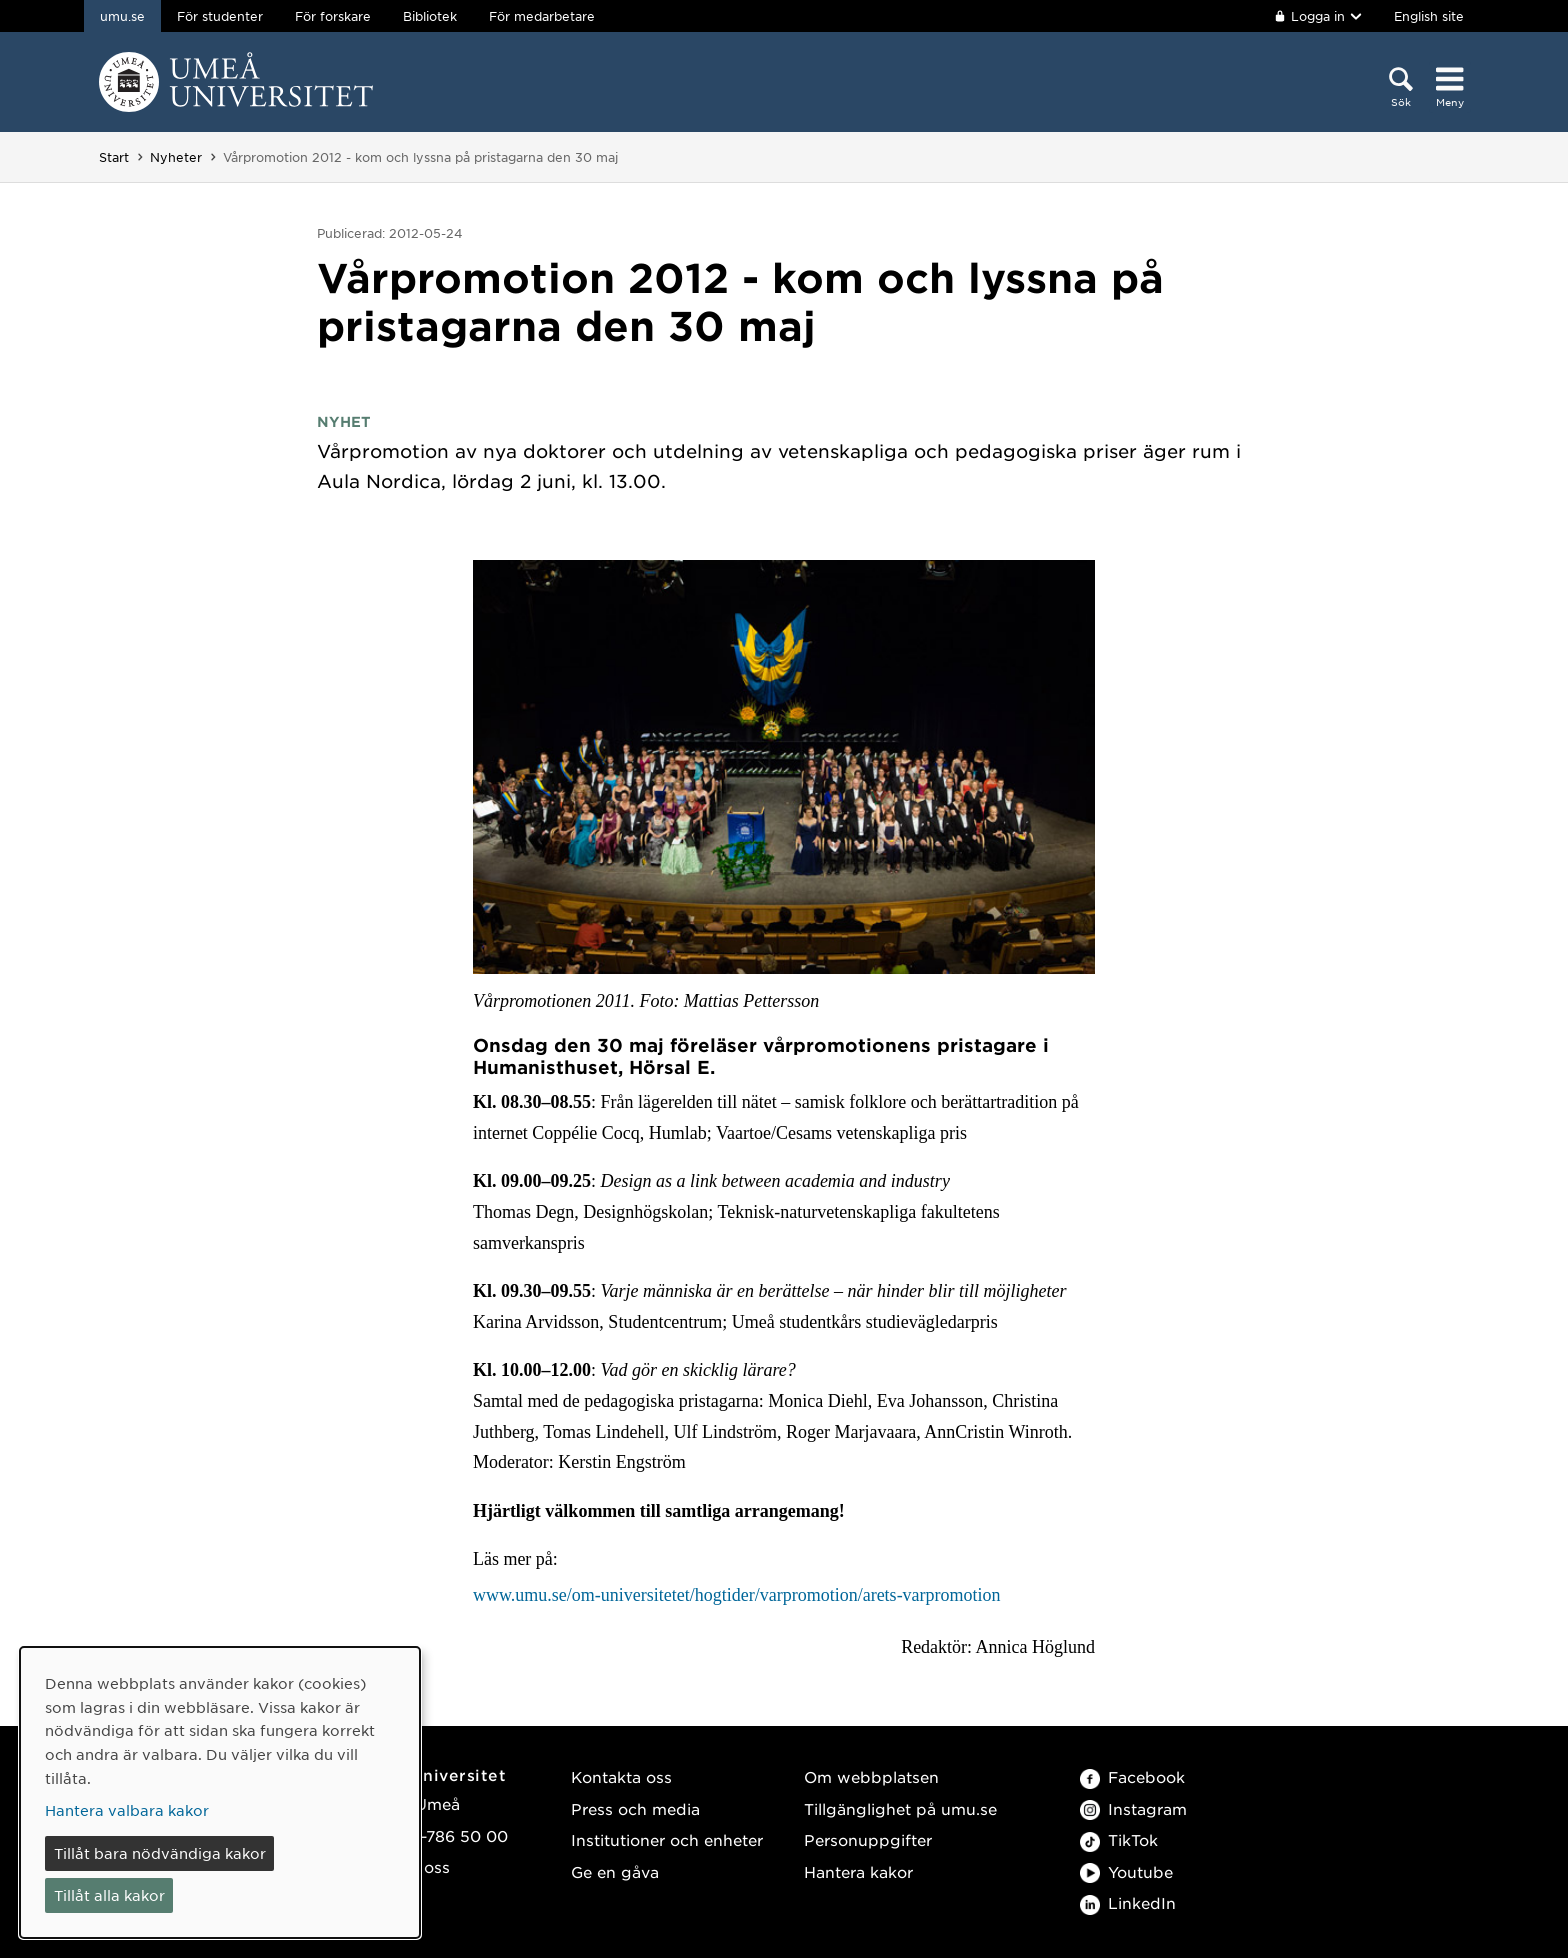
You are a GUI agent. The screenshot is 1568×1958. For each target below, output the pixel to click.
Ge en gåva (615, 1871)
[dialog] (220, 1792)
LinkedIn (1128, 1902)
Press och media (635, 1808)
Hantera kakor (858, 1871)
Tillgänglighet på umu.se (900, 1808)
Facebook (1132, 1776)
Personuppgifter (868, 1839)
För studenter (220, 16)
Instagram (1133, 1808)
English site (1429, 16)
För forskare (333, 16)
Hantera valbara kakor (127, 1810)
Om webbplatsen (871, 1776)
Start (114, 157)
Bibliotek (430, 16)
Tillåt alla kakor (109, 1895)
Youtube (1126, 1871)
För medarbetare (542, 16)
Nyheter (176, 157)
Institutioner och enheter (667, 1839)
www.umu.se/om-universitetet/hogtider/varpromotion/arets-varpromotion (737, 1595)
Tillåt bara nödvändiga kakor (160, 1853)
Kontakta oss (621, 1776)
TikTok (1119, 1839)
